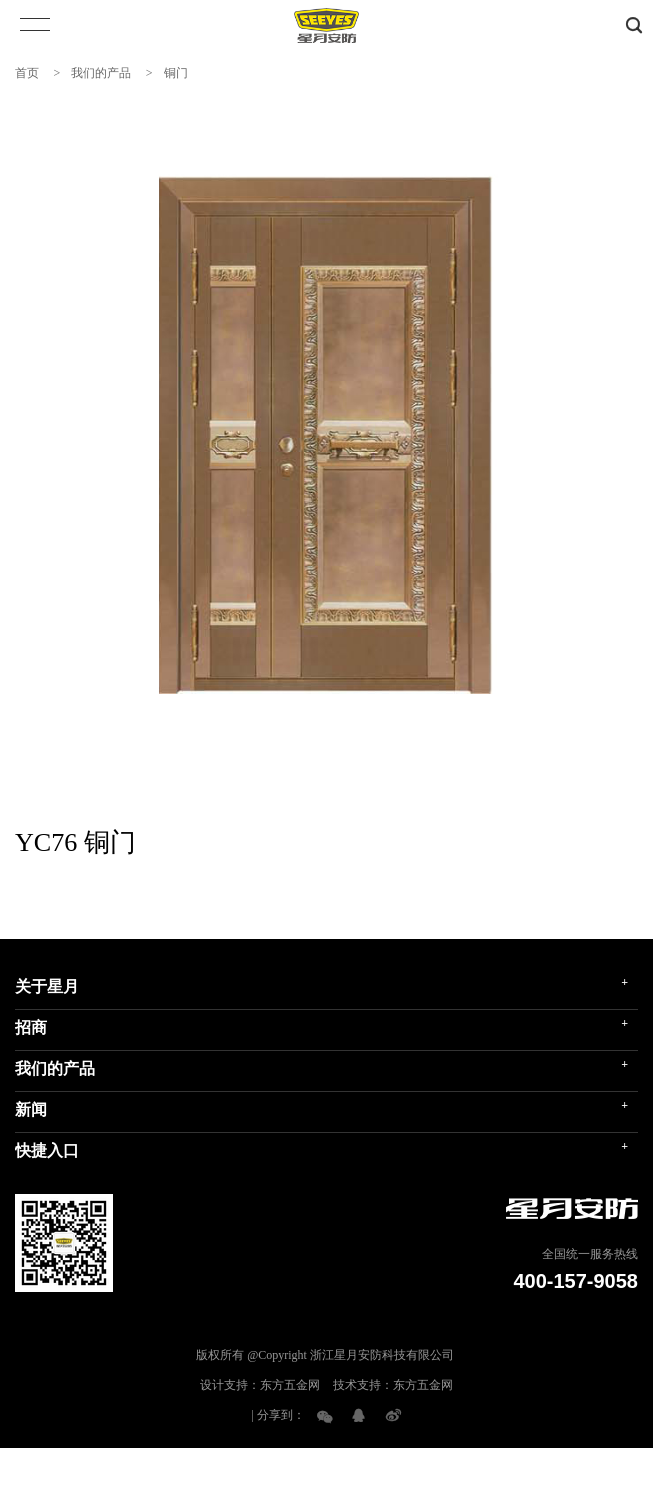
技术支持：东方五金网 (393, 1385)
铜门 (176, 73)
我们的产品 (101, 73)
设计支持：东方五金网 (260, 1385)
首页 (27, 73)
